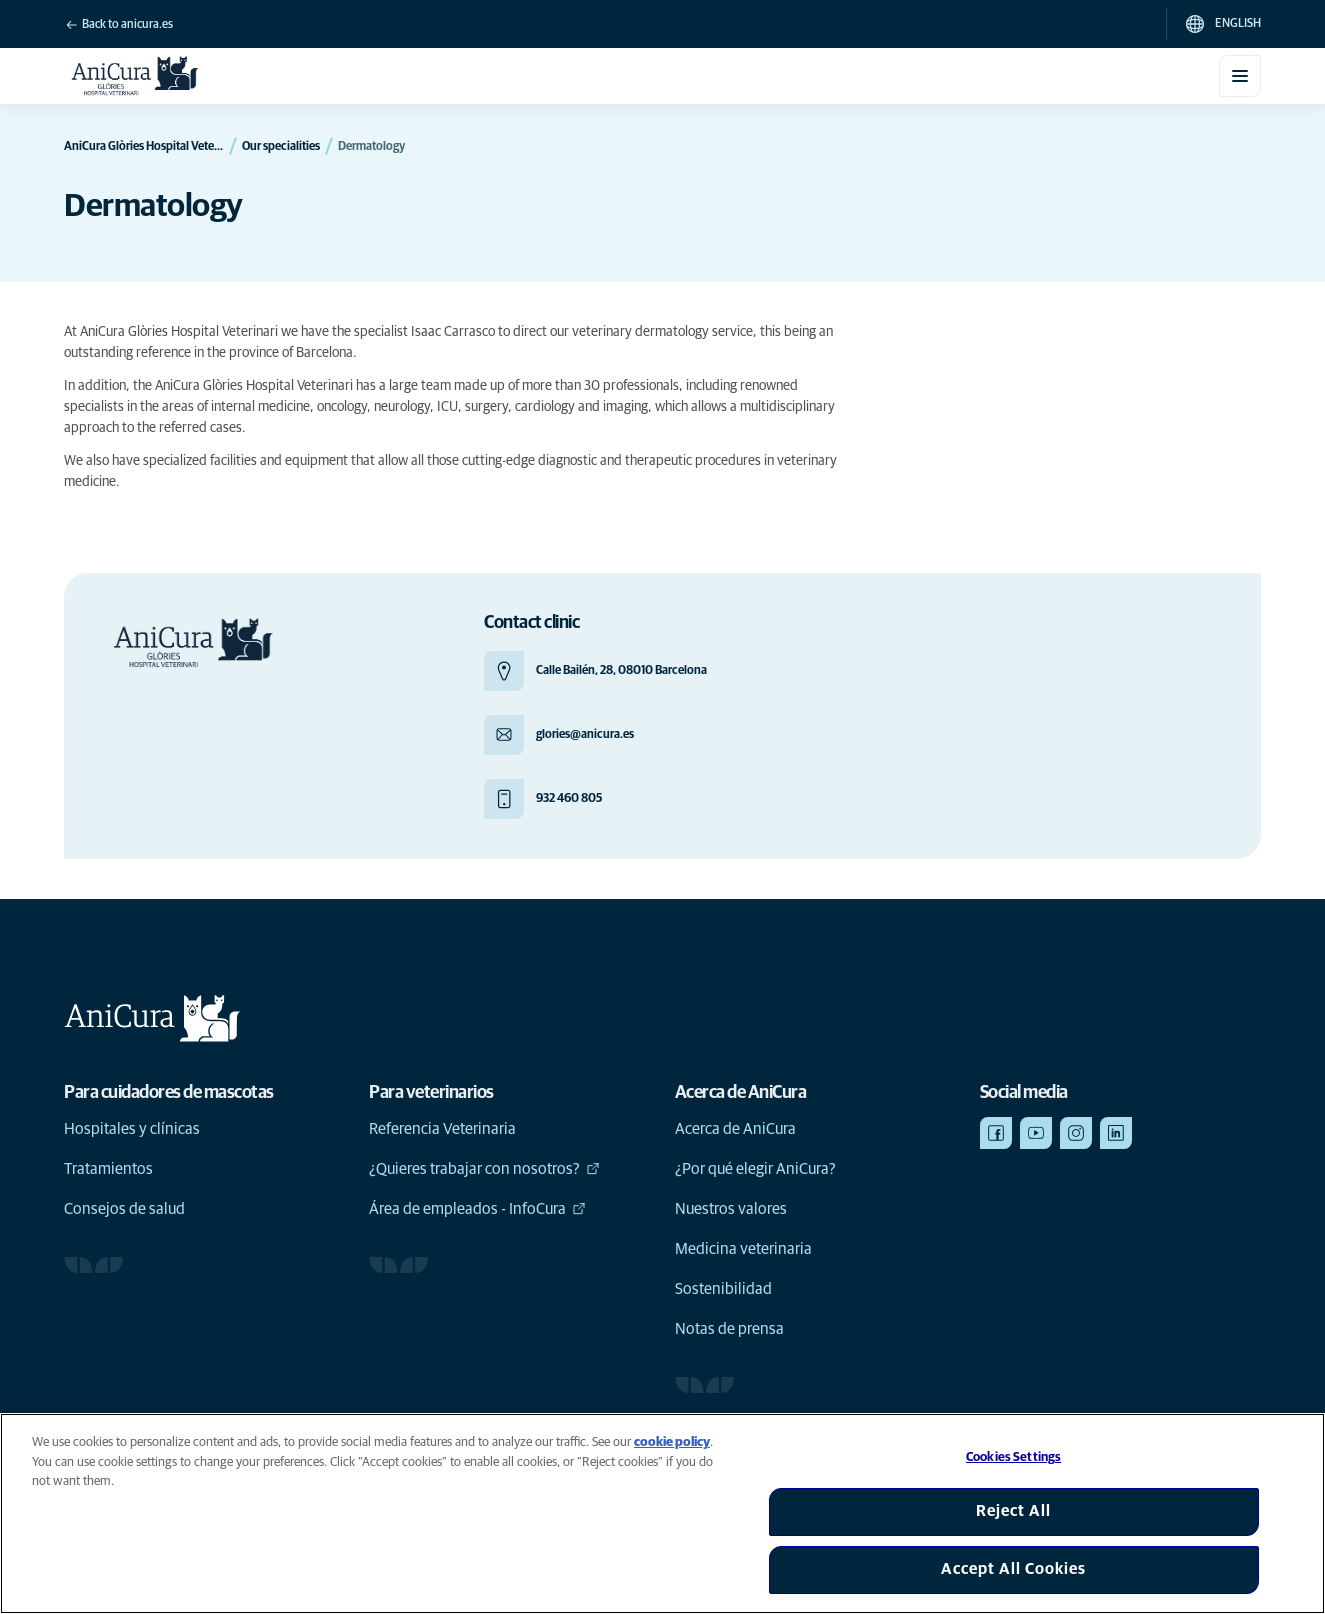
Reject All (1013, 1511)
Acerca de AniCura (735, 1129)
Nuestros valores (731, 1209)
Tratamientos (108, 1169)
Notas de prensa (729, 1329)
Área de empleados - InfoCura (477, 1209)
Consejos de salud (124, 1209)
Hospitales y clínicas (132, 1129)
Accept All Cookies (1013, 1569)
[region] (662, 1513)
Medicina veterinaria (743, 1249)
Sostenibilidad (723, 1289)
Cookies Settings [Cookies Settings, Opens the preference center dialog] (1013, 1457)
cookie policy (672, 1442)
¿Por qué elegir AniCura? (755, 1169)
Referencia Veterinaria (442, 1129)
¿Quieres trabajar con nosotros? (484, 1169)
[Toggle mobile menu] (1240, 76)
